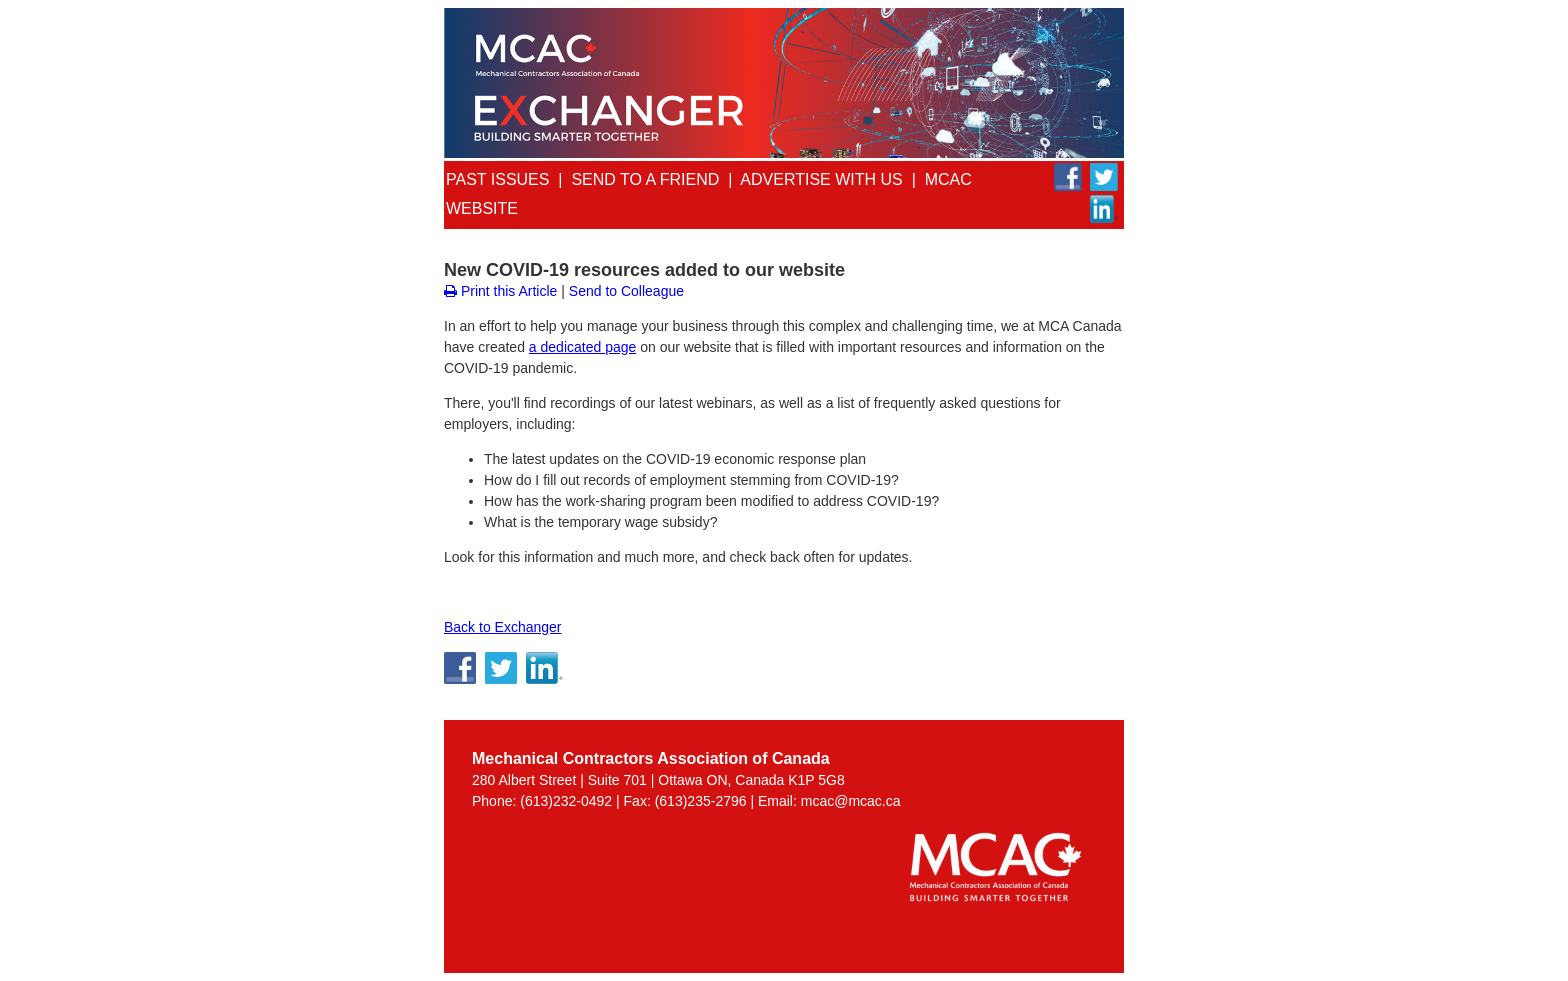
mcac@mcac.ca (851, 801)
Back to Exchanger (503, 627)
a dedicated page (582, 347)
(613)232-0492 (566, 801)
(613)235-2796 (701, 801)
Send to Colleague (626, 291)
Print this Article (500, 291)
